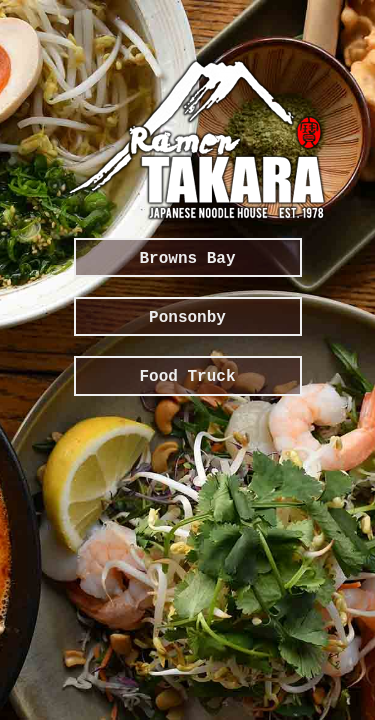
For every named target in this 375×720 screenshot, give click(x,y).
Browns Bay (187, 259)
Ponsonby (187, 318)
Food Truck (187, 377)
